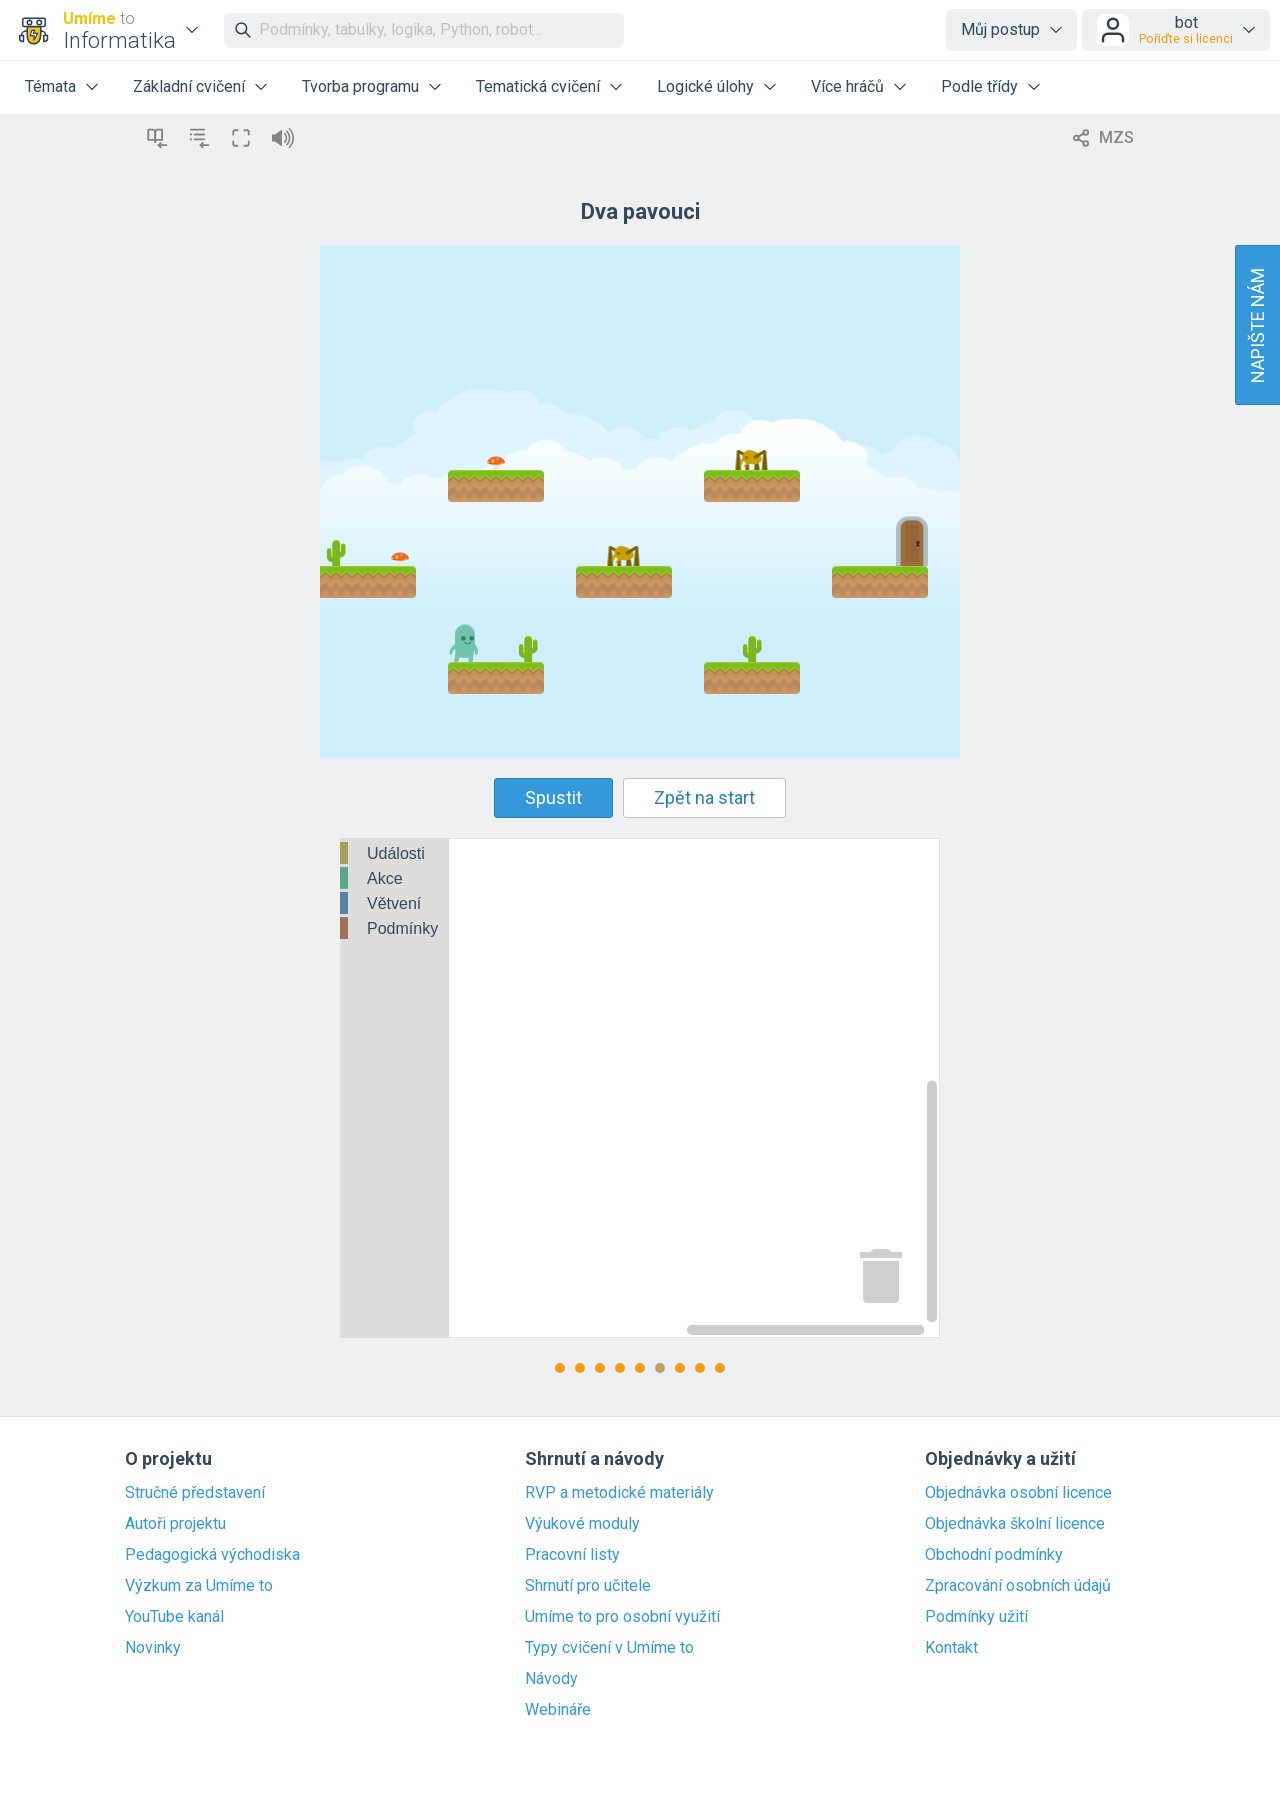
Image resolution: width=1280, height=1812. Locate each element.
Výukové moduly (582, 1524)
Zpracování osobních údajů (1018, 1586)
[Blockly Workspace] (640, 1088)
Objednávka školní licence (1015, 1524)
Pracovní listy (572, 1555)
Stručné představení (195, 1493)
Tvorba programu (360, 86)
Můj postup (1000, 29)
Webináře (558, 1710)
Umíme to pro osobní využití (622, 1617)
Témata (50, 86)
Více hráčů (847, 86)
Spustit (553, 797)
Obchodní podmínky (994, 1555)
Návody (551, 1679)
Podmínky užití (976, 1617)
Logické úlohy (705, 86)
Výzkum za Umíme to (199, 1586)
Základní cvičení (189, 86)
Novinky (153, 1648)
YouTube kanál (174, 1617)
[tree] (394, 892)
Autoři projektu (175, 1524)
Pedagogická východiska (212, 1555)
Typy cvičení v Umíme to (609, 1648)
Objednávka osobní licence (1018, 1493)
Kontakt (951, 1648)
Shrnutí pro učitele (588, 1586)
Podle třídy (979, 86)
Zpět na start (704, 797)
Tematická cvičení (538, 86)
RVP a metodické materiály (619, 1493)
